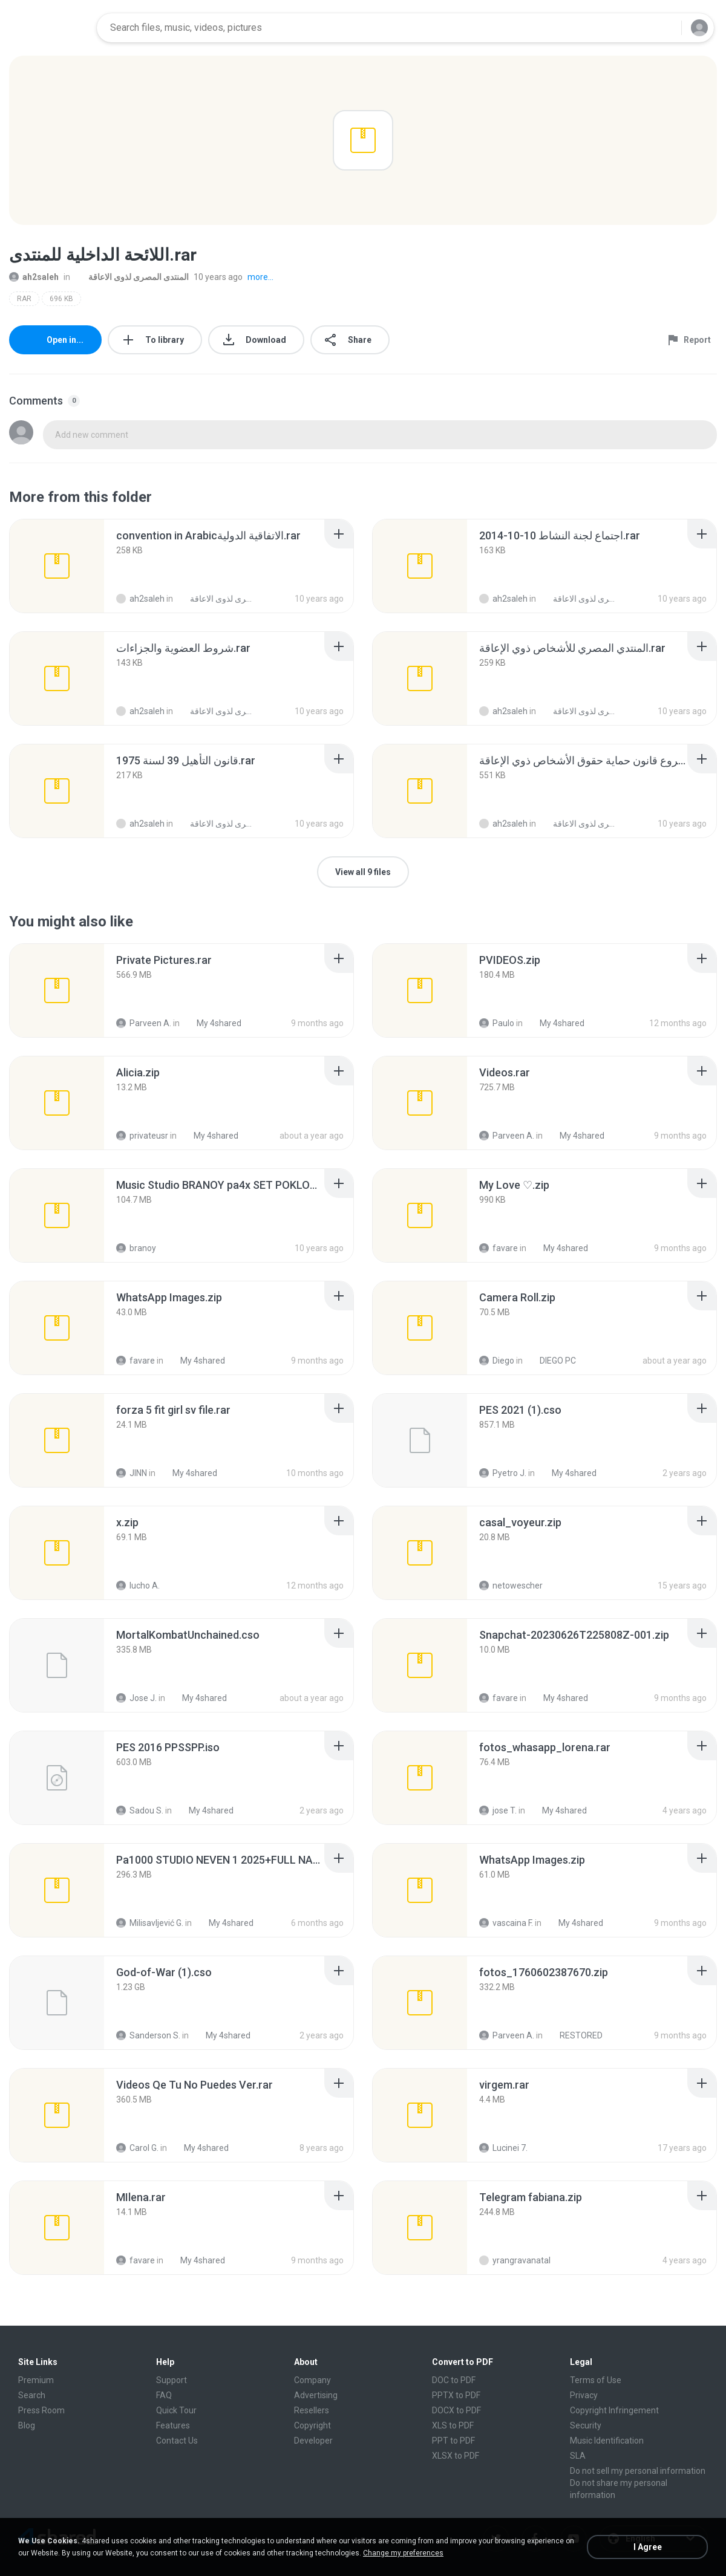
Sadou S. (139, 1810)
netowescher (511, 1585)
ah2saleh (34, 277)
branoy (136, 1248)
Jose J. (136, 1698)
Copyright (312, 2425)
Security (585, 2425)
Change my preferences (403, 2553)
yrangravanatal (515, 2260)
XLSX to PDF (455, 2456)
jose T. (498, 1810)
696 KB (61, 298)
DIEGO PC (551, 1360)
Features (173, 2425)
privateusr (142, 1135)
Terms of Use (595, 2380)
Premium (36, 2380)
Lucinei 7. (503, 2148)
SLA (578, 2456)
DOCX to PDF (456, 2410)
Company (312, 2380)
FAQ (164, 2395)
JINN (131, 1473)
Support (171, 2380)
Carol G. (137, 2148)
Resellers (311, 2410)
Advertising (316, 2395)
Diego (496, 1360)
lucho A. (138, 1585)
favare (498, 1248)
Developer (313, 2440)
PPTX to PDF (456, 2395)
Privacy (584, 2395)
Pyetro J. (502, 1473)
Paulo (496, 1023)
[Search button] (664, 27)
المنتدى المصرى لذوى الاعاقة (132, 277)
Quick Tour (176, 2410)
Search (31, 2395)
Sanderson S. (148, 2035)
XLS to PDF (453, 2425)
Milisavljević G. (149, 1923)
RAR (24, 298)
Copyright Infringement (614, 2410)
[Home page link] (49, 27)
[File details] (57, 566)
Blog (26, 2425)
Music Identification (607, 2440)
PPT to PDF (453, 2440)
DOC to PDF (454, 2380)
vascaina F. (506, 1923)
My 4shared (212, 1023)
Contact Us (177, 2440)
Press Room (41, 2410)
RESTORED (574, 2035)
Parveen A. (143, 1023)
